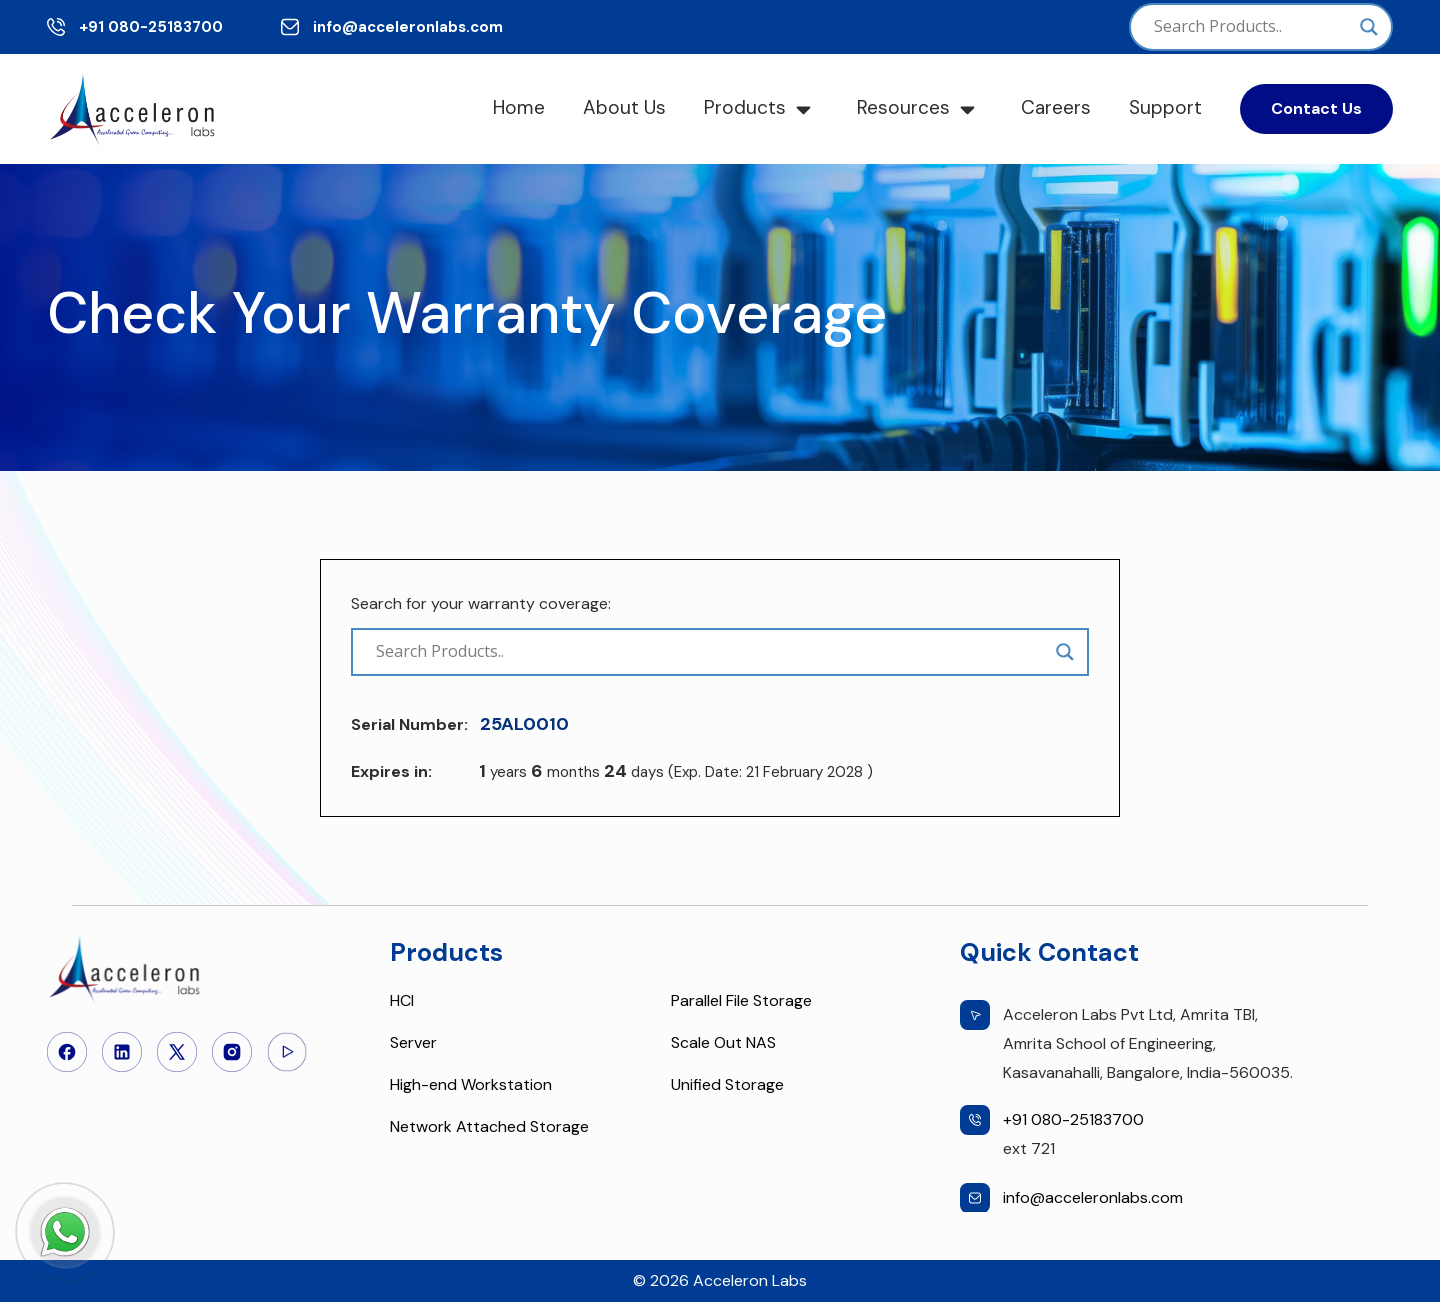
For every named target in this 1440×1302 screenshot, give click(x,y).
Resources (903, 107)
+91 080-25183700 (151, 27)
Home (519, 107)
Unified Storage (727, 1084)
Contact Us (1316, 108)
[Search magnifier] (1369, 27)
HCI (402, 1000)
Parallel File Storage (741, 1000)
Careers (1056, 107)
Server (413, 1042)
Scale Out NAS (723, 1042)
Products (745, 107)
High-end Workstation (471, 1084)
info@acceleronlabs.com (408, 27)
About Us (624, 107)
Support (1165, 107)
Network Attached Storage (489, 1126)
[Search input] (1252, 27)
